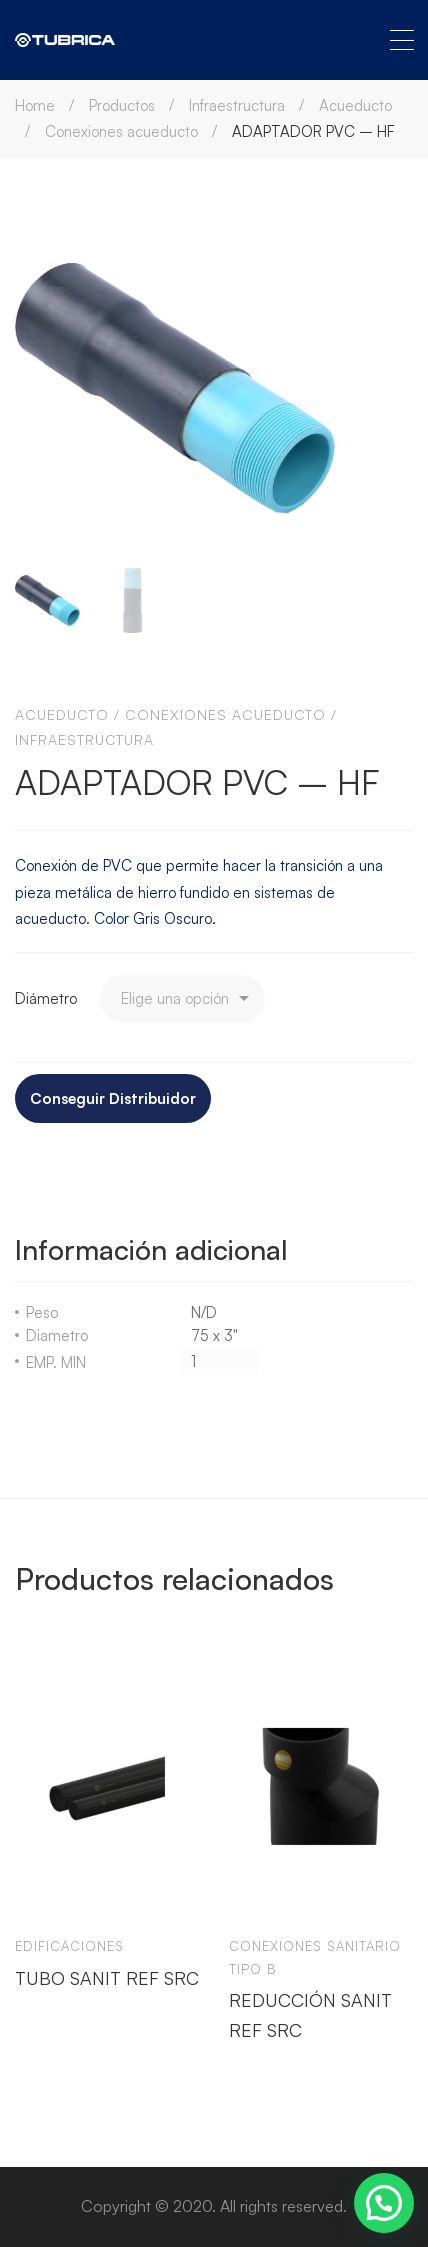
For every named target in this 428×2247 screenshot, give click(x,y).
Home (35, 105)
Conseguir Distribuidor (113, 1098)
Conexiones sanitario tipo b (315, 1957)
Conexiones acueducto (121, 131)
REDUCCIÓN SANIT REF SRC (310, 2015)
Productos (122, 105)
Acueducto (355, 105)
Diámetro (46, 998)
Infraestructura (237, 105)
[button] (384, 2203)
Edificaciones (69, 1946)
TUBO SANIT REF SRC (107, 1978)
